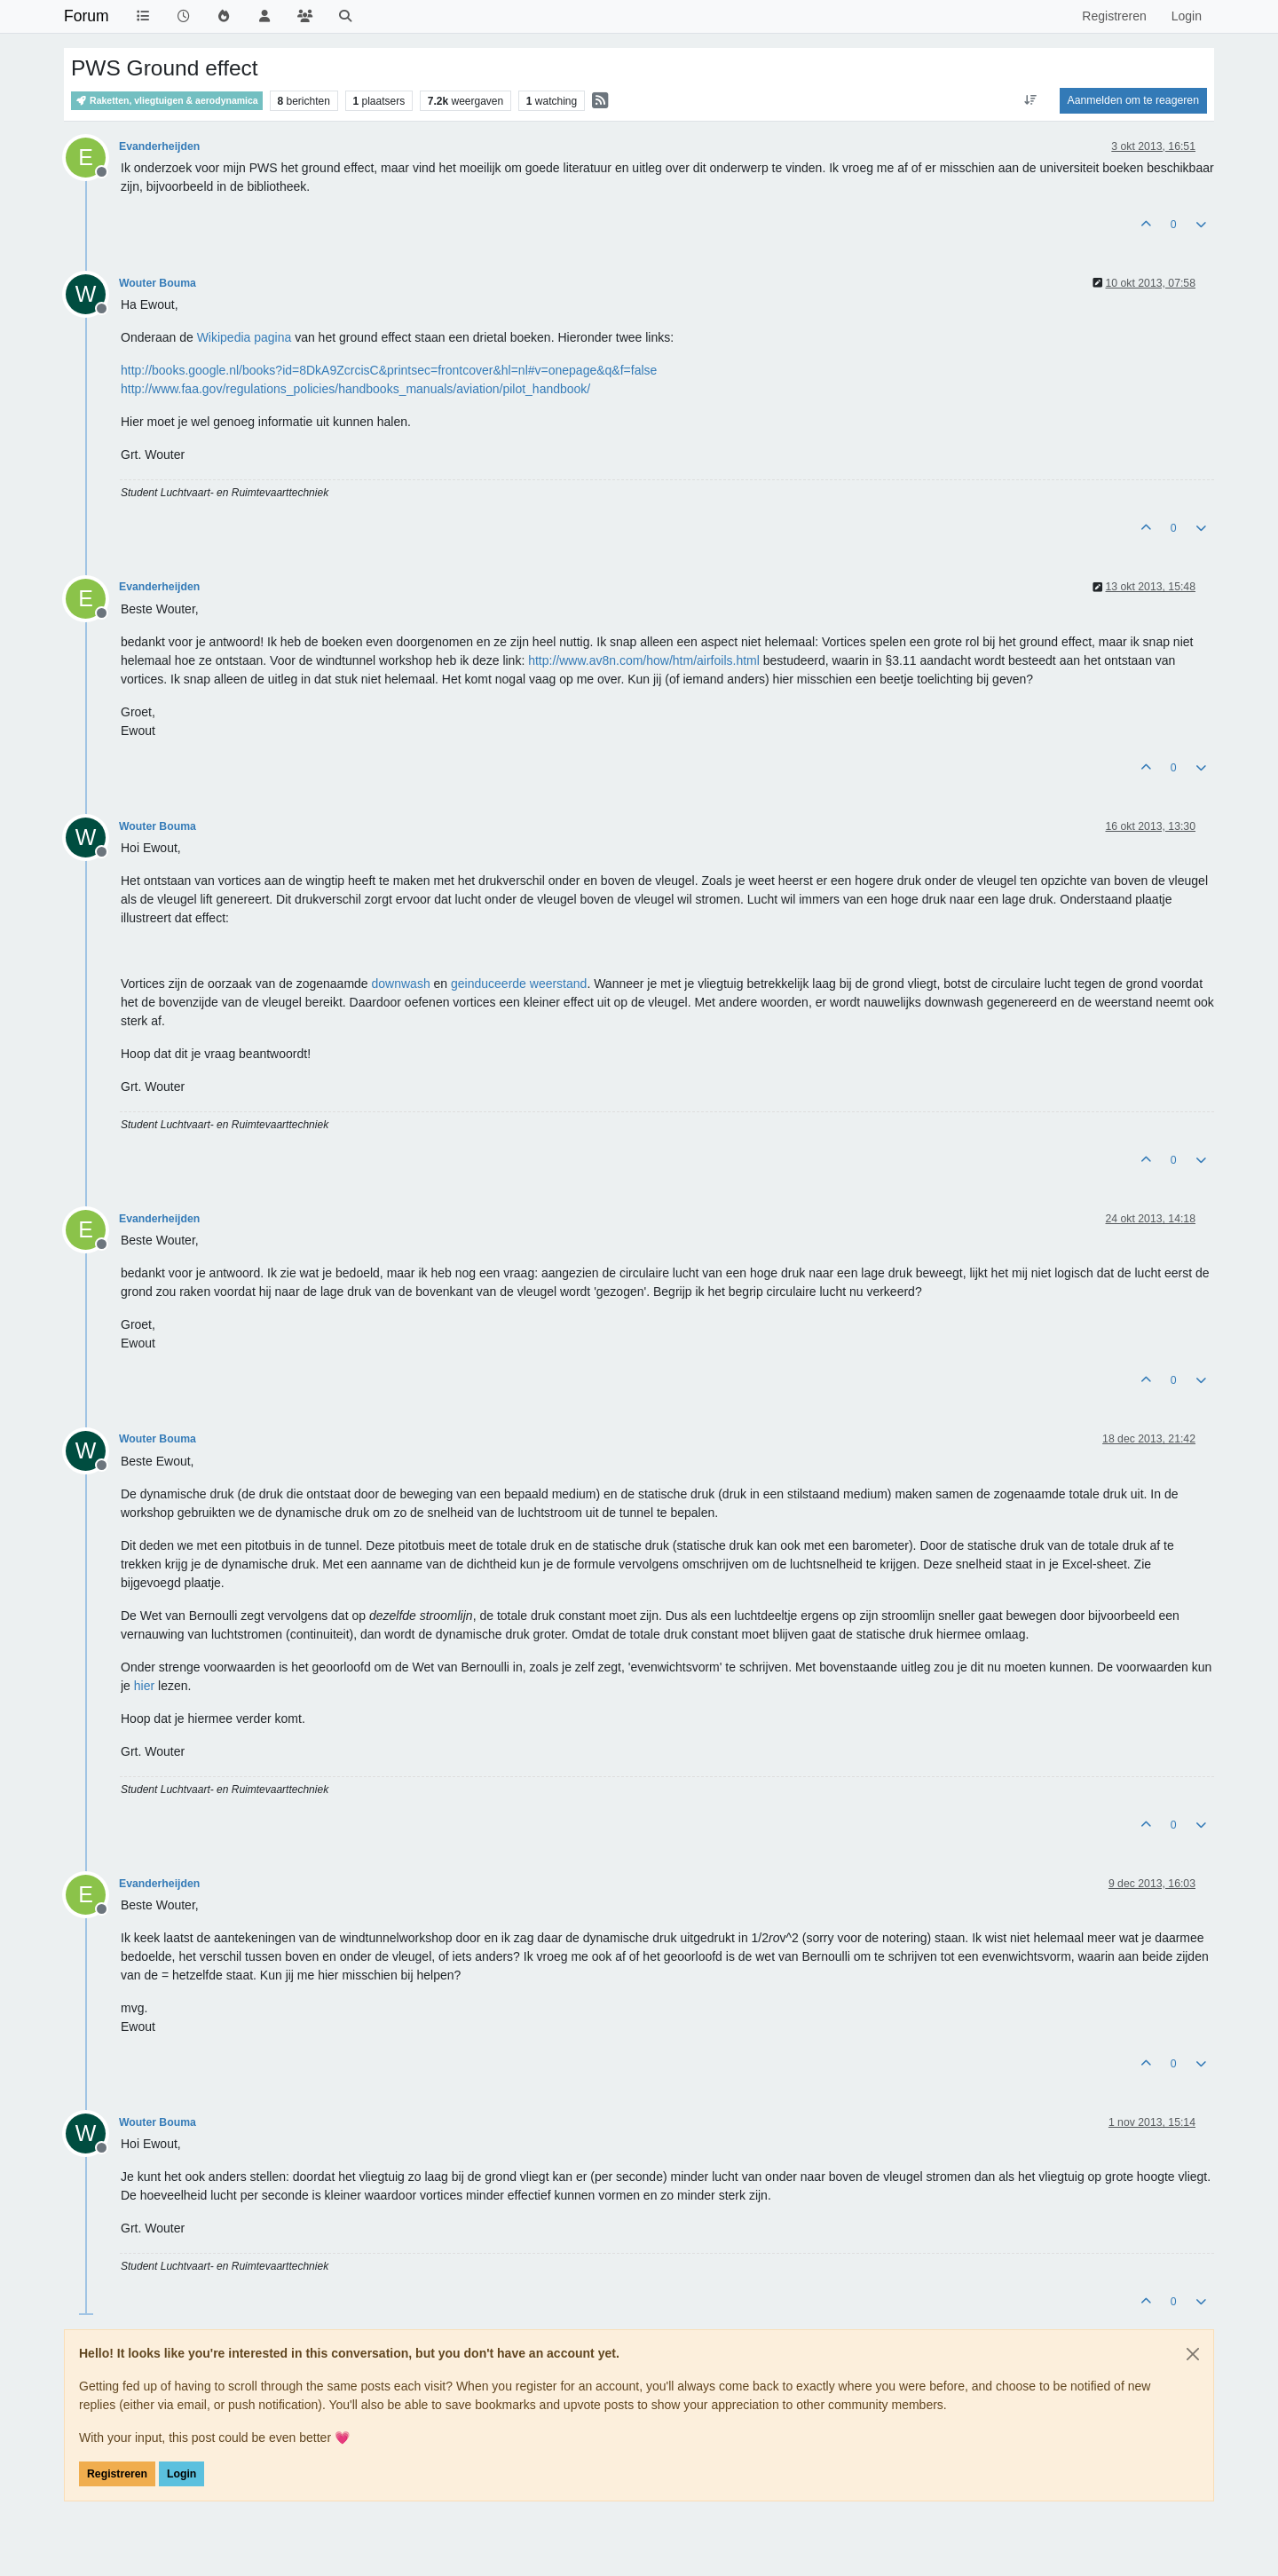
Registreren (117, 2474)
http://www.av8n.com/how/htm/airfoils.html (644, 660)
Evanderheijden (159, 146)
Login (181, 2474)
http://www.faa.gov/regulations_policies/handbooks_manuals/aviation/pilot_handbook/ (355, 389)
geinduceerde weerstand (519, 983)
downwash (401, 983)
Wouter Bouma (157, 283)
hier (144, 1686)
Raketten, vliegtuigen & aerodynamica (166, 101)
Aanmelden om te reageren (1133, 100)
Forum (86, 16)
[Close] (1192, 2354)
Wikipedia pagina (244, 337)
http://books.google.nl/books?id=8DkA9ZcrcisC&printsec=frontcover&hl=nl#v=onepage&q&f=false (389, 370)
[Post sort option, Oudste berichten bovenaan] (1030, 100)
